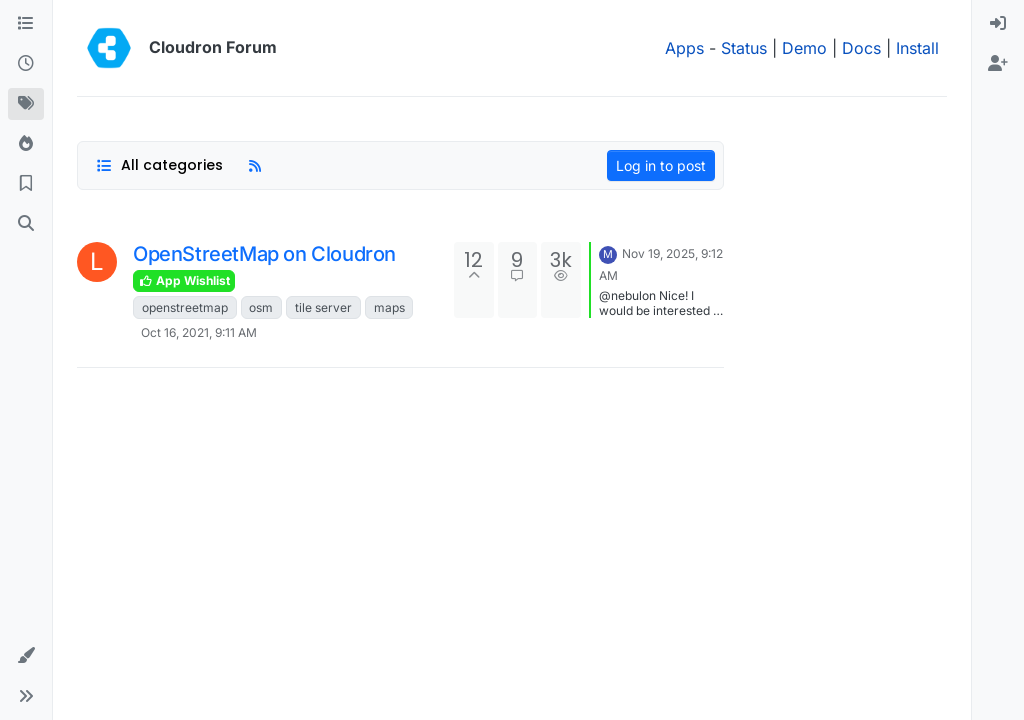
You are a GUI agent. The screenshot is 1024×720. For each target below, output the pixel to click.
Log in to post (661, 165)
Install (917, 48)
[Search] (26, 224)
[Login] (998, 24)
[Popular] (26, 144)
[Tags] (26, 104)
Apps (684, 48)
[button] (26, 656)
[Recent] (26, 64)
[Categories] (26, 24)
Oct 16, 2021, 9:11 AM (199, 332)
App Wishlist (184, 280)
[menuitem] (998, 24)
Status (744, 48)
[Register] (998, 64)
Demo (804, 48)
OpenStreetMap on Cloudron (264, 254)
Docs (861, 48)
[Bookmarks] (26, 184)
